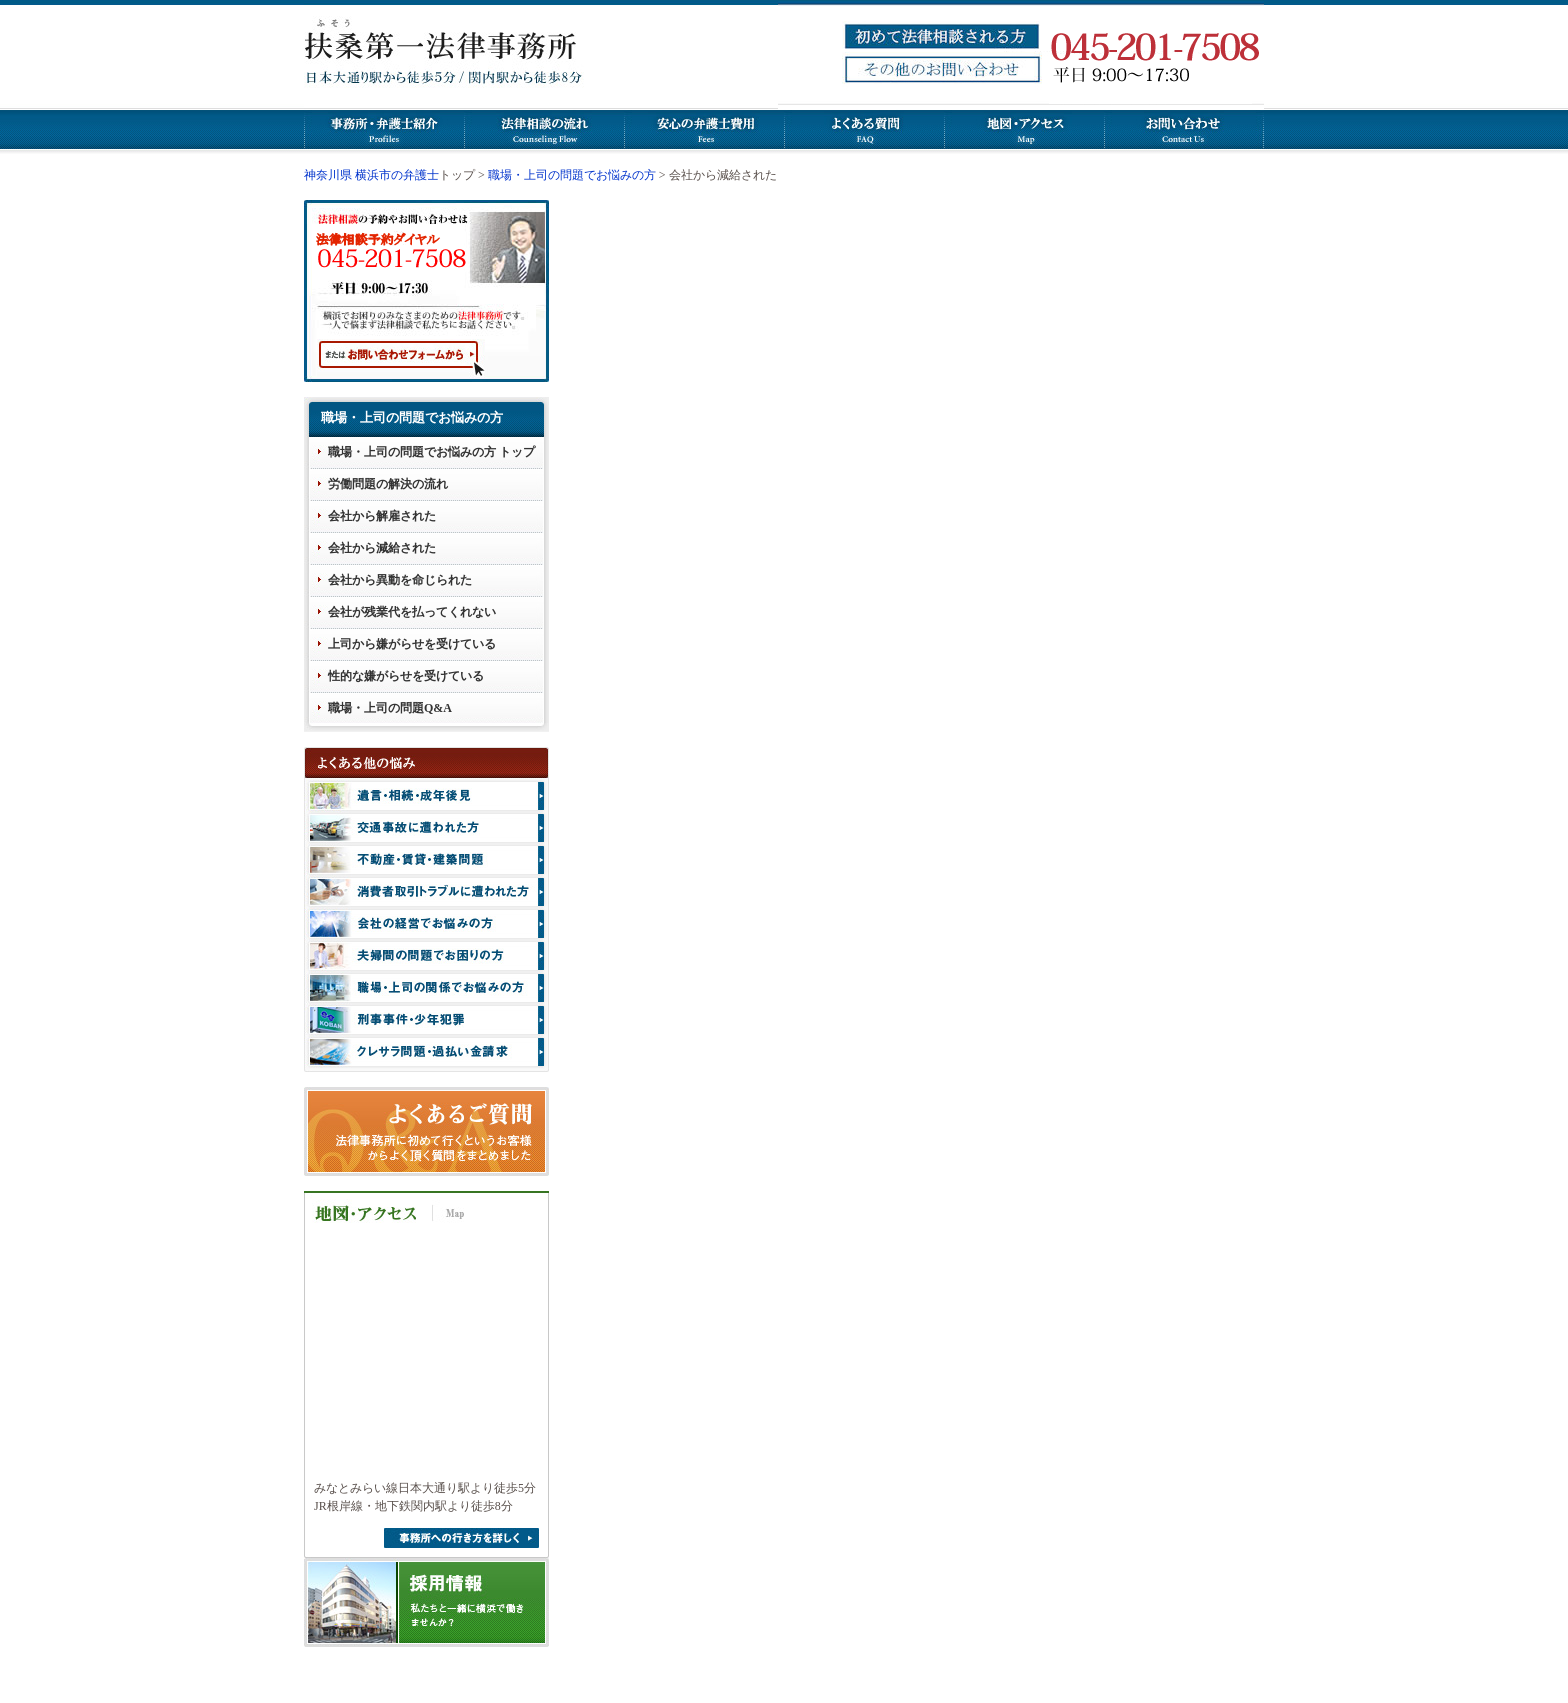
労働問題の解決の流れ (388, 484)
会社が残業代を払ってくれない (412, 612)
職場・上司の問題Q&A (390, 708)
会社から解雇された (382, 516)
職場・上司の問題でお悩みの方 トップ (431, 452)
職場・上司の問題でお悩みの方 (572, 175)
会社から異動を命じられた (400, 580)
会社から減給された (382, 548)
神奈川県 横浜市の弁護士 (371, 175)
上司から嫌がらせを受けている (412, 644)
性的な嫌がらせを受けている (406, 676)
